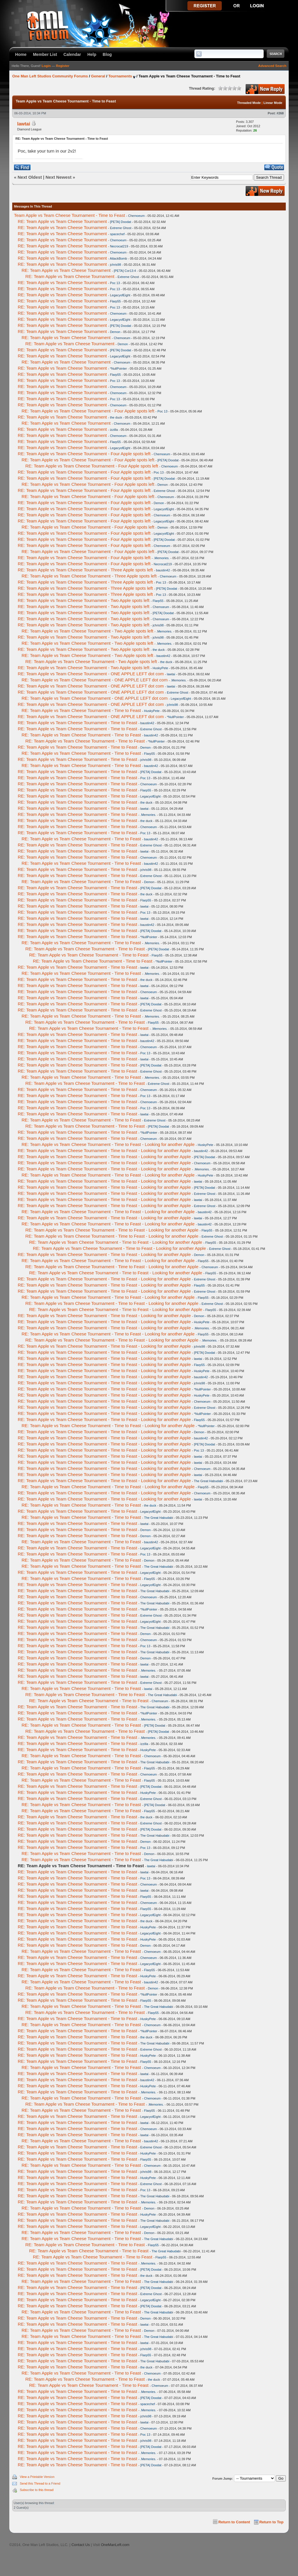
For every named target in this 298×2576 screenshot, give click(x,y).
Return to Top (271, 2522)
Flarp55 (115, 301)
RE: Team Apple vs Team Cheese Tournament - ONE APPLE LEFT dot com (91, 673)
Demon (115, 332)
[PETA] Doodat (120, 222)
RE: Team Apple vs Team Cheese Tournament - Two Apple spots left (83, 600)
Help (91, 54)
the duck (116, 417)
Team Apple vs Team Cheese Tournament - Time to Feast (69, 215)
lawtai (23, 123)
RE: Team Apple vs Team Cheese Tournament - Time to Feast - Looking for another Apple (108, 1144)
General (98, 76)
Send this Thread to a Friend (40, 2483)
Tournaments (120, 76)
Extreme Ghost (120, 228)
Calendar (72, 54)
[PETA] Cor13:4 (125, 270)
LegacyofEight (120, 295)
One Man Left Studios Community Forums (50, 76)
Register (62, 66)
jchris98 (115, 264)
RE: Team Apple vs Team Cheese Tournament (62, 221)
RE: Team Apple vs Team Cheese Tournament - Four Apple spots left (88, 410)
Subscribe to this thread (37, 2490)
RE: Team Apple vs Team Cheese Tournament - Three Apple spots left (85, 569)
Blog (107, 54)
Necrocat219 (119, 246)
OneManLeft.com (115, 2545)
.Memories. (161, 558)
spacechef (117, 234)
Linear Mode (272, 102)
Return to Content (234, 2522)
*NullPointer (118, 368)
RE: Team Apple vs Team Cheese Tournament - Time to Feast (81, 710)
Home (20, 54)
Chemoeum (136, 215)
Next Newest (58, 177)
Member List (45, 54)
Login (46, 66)
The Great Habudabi (208, 1481)
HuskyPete (160, 668)
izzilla (114, 429)
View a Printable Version (37, 2476)
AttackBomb (118, 258)
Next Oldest (30, 177)
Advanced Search (272, 66)
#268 (280, 113)
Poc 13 (115, 283)
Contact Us (80, 2545)
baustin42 (163, 570)
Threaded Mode (249, 102)
